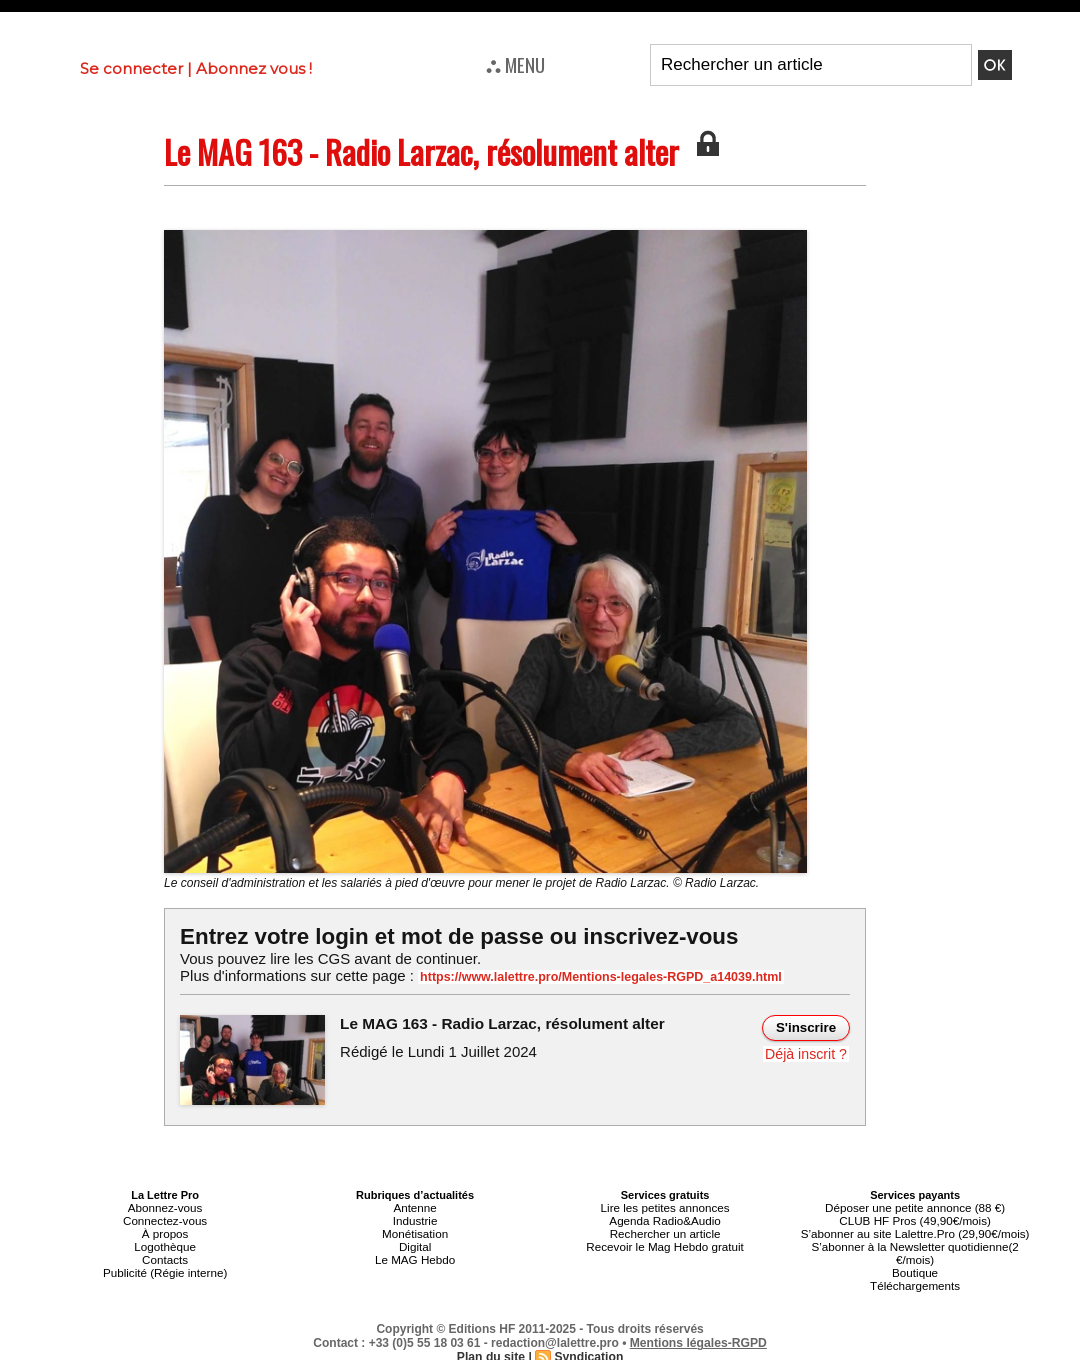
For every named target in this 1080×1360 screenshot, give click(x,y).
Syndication (588, 1350)
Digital (415, 1243)
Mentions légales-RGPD (698, 1336)
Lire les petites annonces (665, 1207)
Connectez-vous (165, 1219)
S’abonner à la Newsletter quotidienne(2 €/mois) (915, 1249)
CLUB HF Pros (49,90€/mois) (915, 1219)
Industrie (415, 1219)
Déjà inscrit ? (806, 1053)
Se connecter (131, 68)
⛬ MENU (515, 64)
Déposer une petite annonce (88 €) (915, 1207)
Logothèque (165, 1243)
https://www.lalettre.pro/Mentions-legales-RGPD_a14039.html (594, 977)
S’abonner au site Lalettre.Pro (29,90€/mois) (915, 1231)
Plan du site (491, 1350)
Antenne (415, 1207)
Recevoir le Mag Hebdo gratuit (665, 1243)
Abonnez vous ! (254, 68)
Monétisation (415, 1231)
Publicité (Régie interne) (164, 1267)
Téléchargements (915, 1279)
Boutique (914, 1267)
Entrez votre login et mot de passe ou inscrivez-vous (455, 936)
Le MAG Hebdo (415, 1255)
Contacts (164, 1255)
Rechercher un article (665, 1231)
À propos (165, 1231)
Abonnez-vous (165, 1207)
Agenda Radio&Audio (664, 1219)
